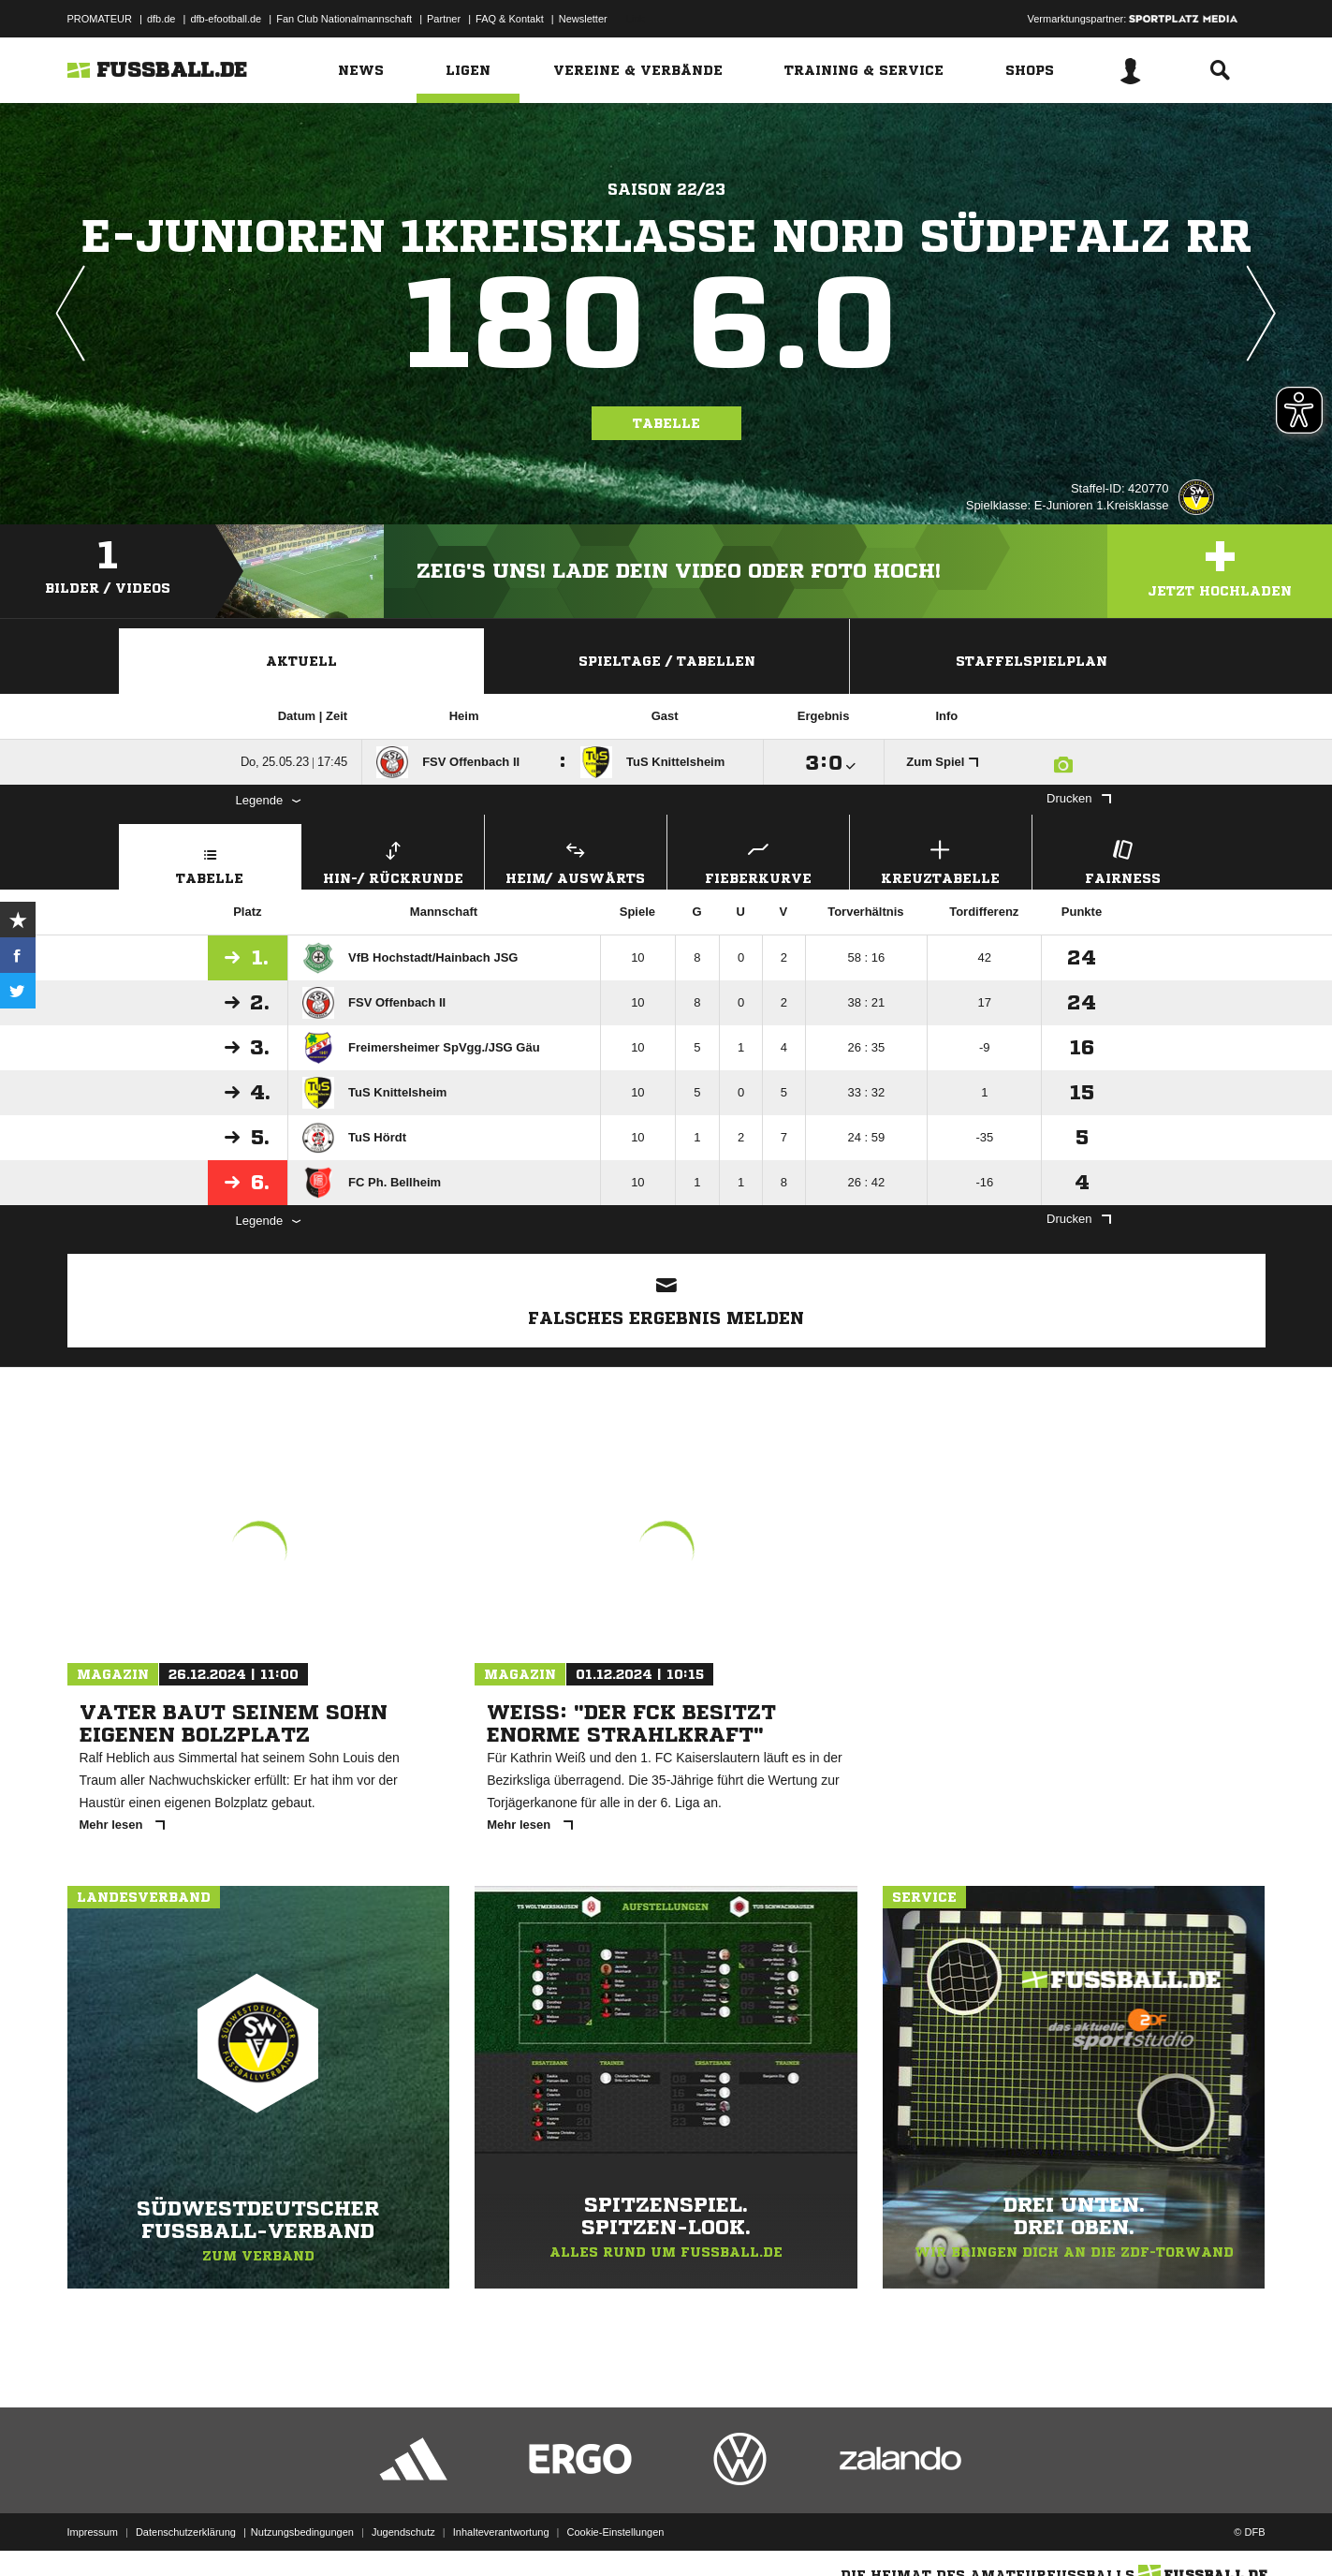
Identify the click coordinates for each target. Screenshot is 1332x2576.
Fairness (1123, 860)
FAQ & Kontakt (510, 18)
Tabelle (666, 423)
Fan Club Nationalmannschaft (344, 18)
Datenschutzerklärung (186, 2532)
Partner (444, 18)
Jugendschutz (403, 2532)
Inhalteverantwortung (501, 2532)
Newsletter (583, 18)
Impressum (92, 2532)
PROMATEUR (99, 18)
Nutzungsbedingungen (302, 2532)
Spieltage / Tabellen (666, 661)
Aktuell (301, 661)
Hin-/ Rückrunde (393, 860)
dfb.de (161, 18)
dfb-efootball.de (225, 18)
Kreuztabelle (940, 860)
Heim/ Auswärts (575, 860)
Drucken (1078, 798)
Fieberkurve (758, 860)
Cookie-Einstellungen (616, 2532)
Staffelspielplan (1031, 661)
